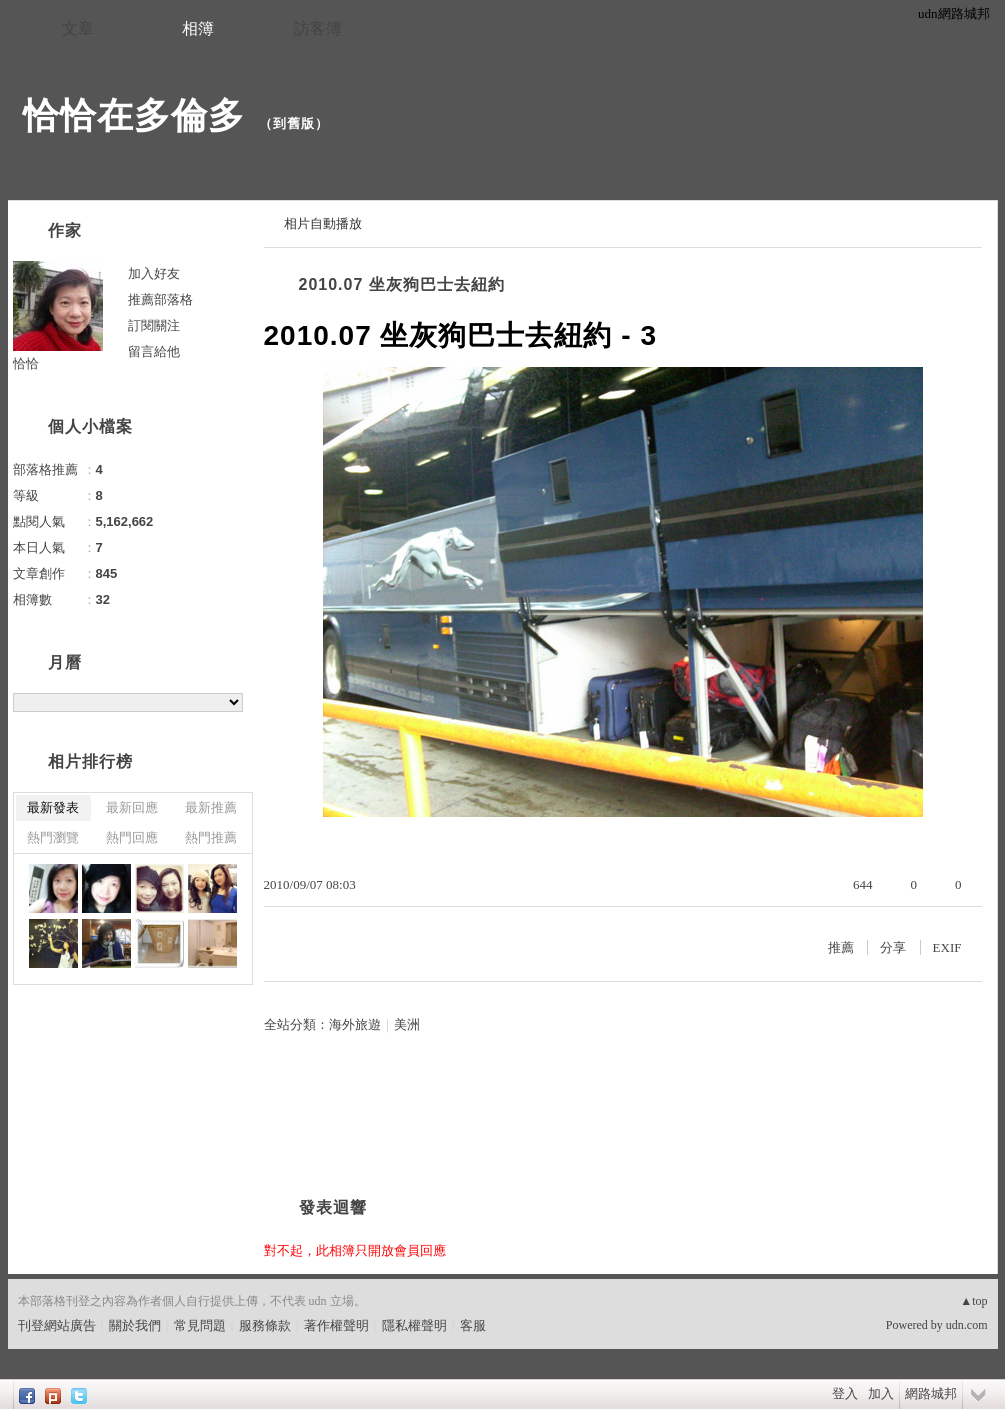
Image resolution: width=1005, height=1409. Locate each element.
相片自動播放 (323, 223)
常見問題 (200, 1325)
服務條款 (265, 1325)
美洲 (407, 1024)
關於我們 (135, 1325)
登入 (845, 1393)
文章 (78, 28)
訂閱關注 (154, 325)
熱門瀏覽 (53, 837)
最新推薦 (211, 807)
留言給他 (154, 351)
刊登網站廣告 (57, 1325)
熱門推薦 (211, 837)
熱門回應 (132, 837)
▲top (973, 1301)
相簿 (198, 28)
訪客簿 (318, 28)
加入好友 (154, 273)
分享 (893, 947)
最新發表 (53, 807)
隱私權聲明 (414, 1325)
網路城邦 (931, 1393)
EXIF (947, 947)
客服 (473, 1325)
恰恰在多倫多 (134, 115)
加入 (881, 1393)
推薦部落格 (160, 299)
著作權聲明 (336, 1325)
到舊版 (294, 123)
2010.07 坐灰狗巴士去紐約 (402, 284)
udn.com (967, 1325)
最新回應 (132, 807)
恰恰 (26, 363)
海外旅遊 (355, 1024)
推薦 (841, 947)
